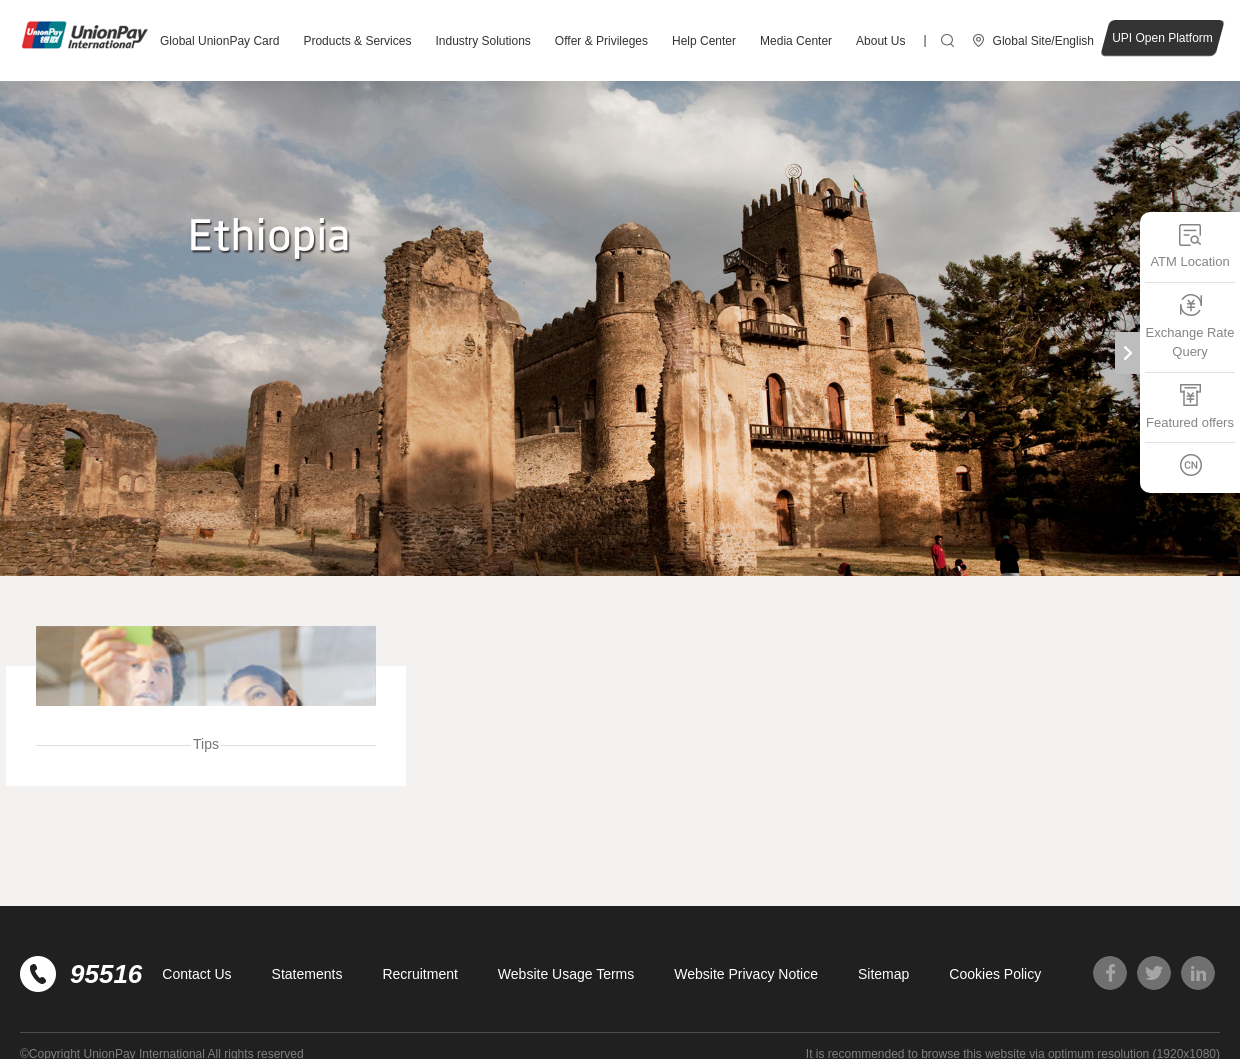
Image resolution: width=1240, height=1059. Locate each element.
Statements (307, 974)
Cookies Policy (995, 974)
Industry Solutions (482, 41)
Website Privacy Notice (746, 974)
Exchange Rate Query (1190, 325)
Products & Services (357, 41)
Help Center (704, 41)
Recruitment (419, 974)
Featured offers (1190, 405)
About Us (880, 41)
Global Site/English (1043, 41)
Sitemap (883, 974)
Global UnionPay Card (219, 41)
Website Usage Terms (566, 974)
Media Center (796, 41)
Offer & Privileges (601, 41)
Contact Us (196, 974)
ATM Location (1189, 245)
